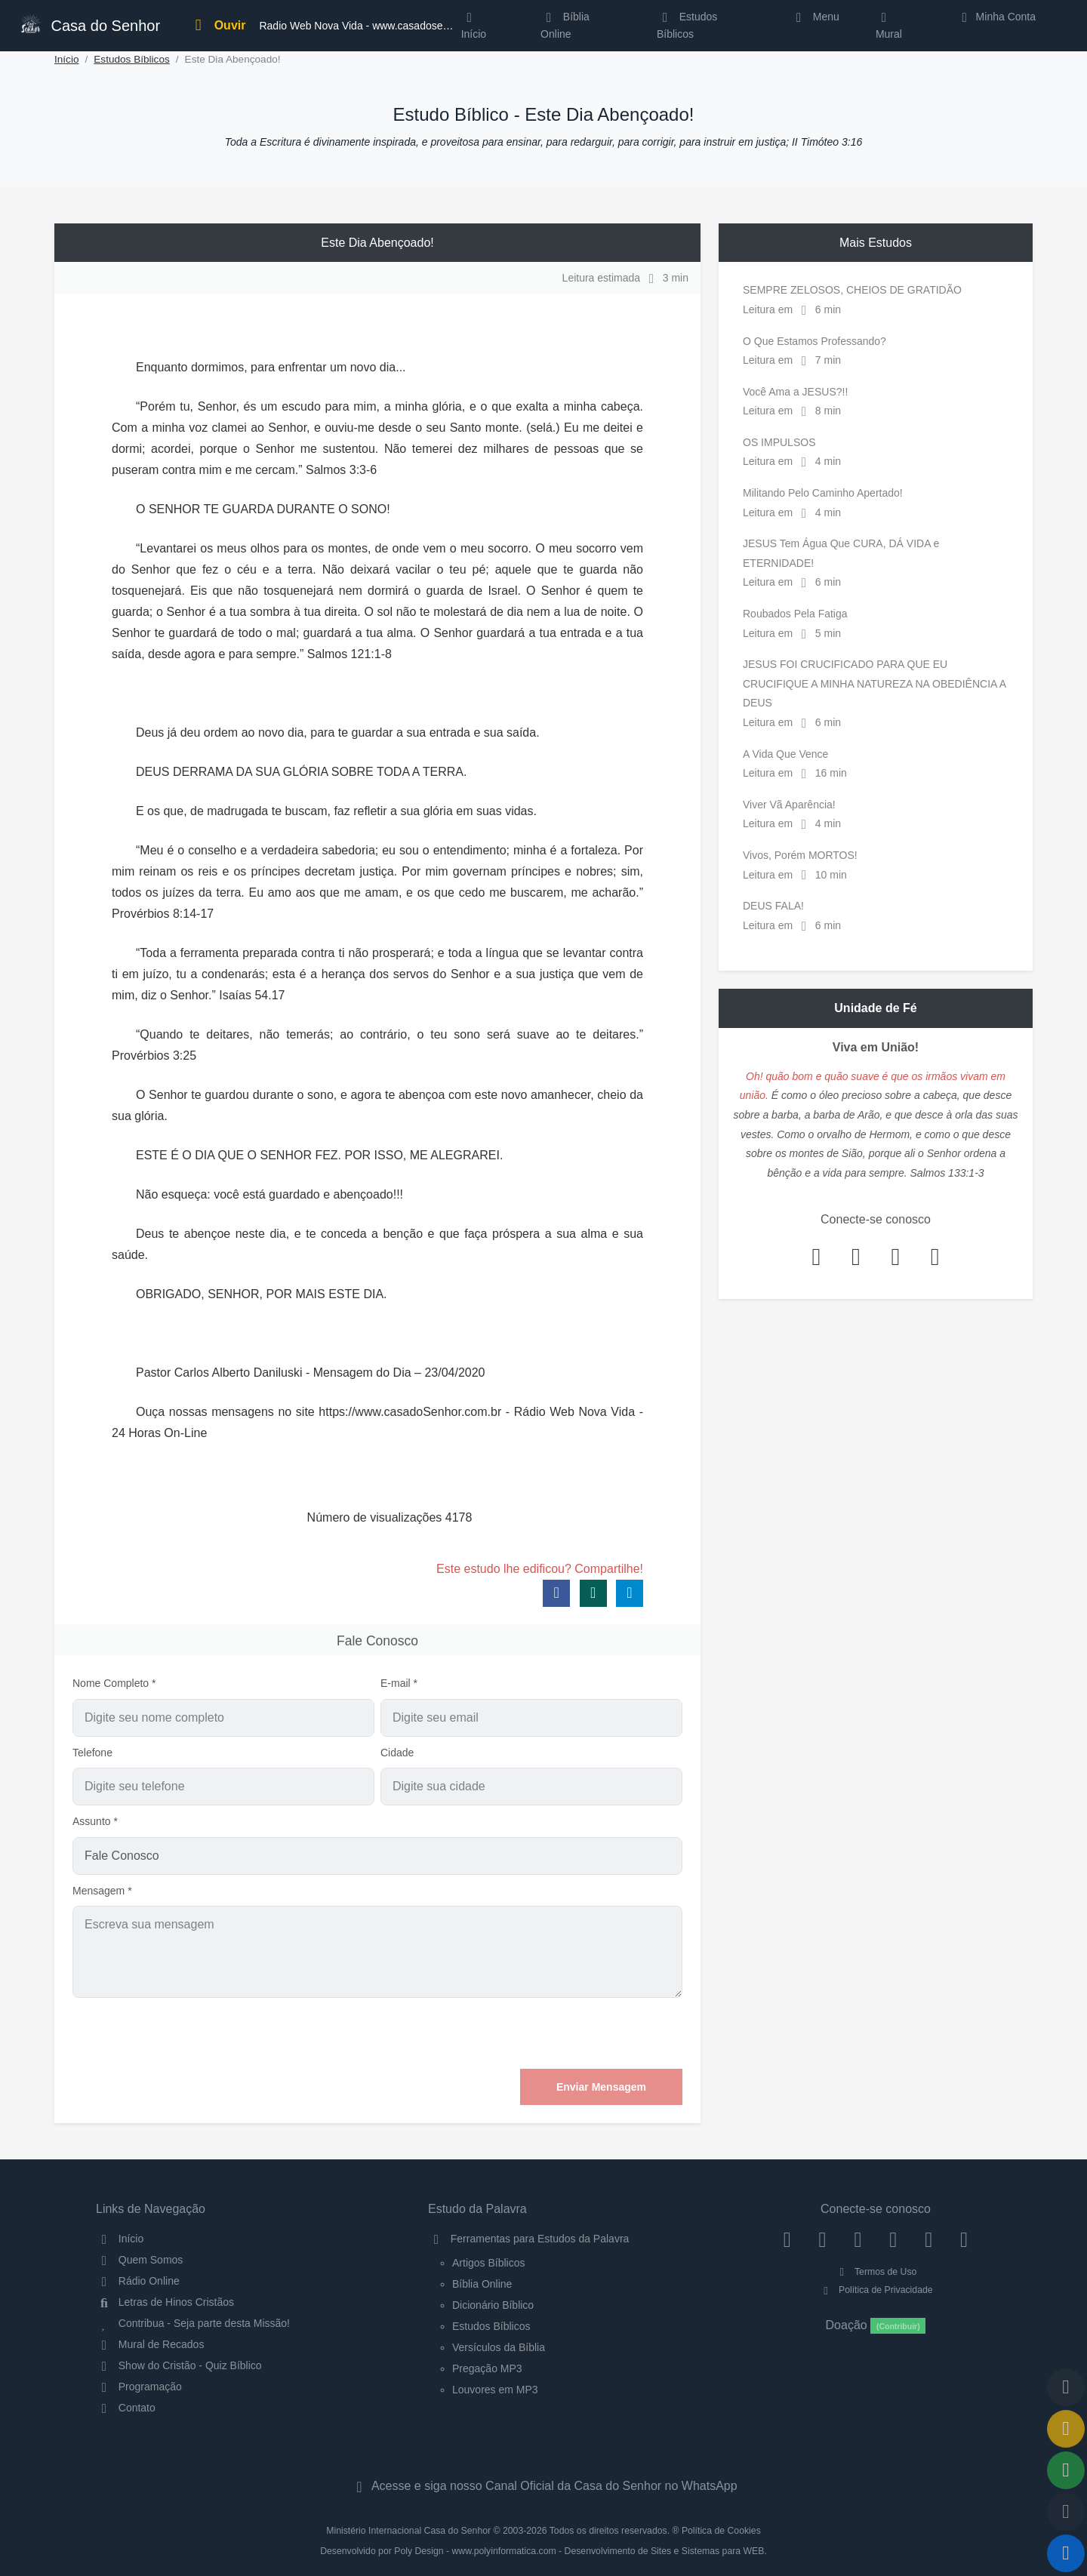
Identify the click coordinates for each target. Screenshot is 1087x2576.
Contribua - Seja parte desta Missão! (193, 2323)
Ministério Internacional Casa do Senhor (408, 2530)
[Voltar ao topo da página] (1066, 2387)
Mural (889, 28)
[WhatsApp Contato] (929, 2239)
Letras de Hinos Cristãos (165, 2302)
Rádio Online (138, 2281)
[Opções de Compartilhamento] (1066, 2470)
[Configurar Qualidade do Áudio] (1066, 2512)
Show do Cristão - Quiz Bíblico (179, 2365)
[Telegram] (964, 2239)
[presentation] (567, 2033)
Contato (126, 2408)
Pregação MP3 (487, 2368)
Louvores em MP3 (495, 2390)
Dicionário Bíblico (493, 2305)
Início (66, 59)
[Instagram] (822, 2239)
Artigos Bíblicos (488, 2263)
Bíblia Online (565, 25)
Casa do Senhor (90, 24)
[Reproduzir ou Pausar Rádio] (1066, 2553)
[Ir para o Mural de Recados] (1066, 2429)
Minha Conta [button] (996, 17)
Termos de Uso (876, 2272)
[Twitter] (858, 2239)
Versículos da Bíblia (498, 2347)
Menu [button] (814, 17)
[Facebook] (787, 2239)
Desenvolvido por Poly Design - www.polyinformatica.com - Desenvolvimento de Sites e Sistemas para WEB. (543, 2551)
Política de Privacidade (875, 2290)
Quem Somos (139, 2260)
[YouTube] (893, 2239)
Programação (139, 2387)
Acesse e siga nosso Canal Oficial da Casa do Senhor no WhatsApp (543, 2485)
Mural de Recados (150, 2344)
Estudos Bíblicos (687, 25)
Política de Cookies (721, 2530)
